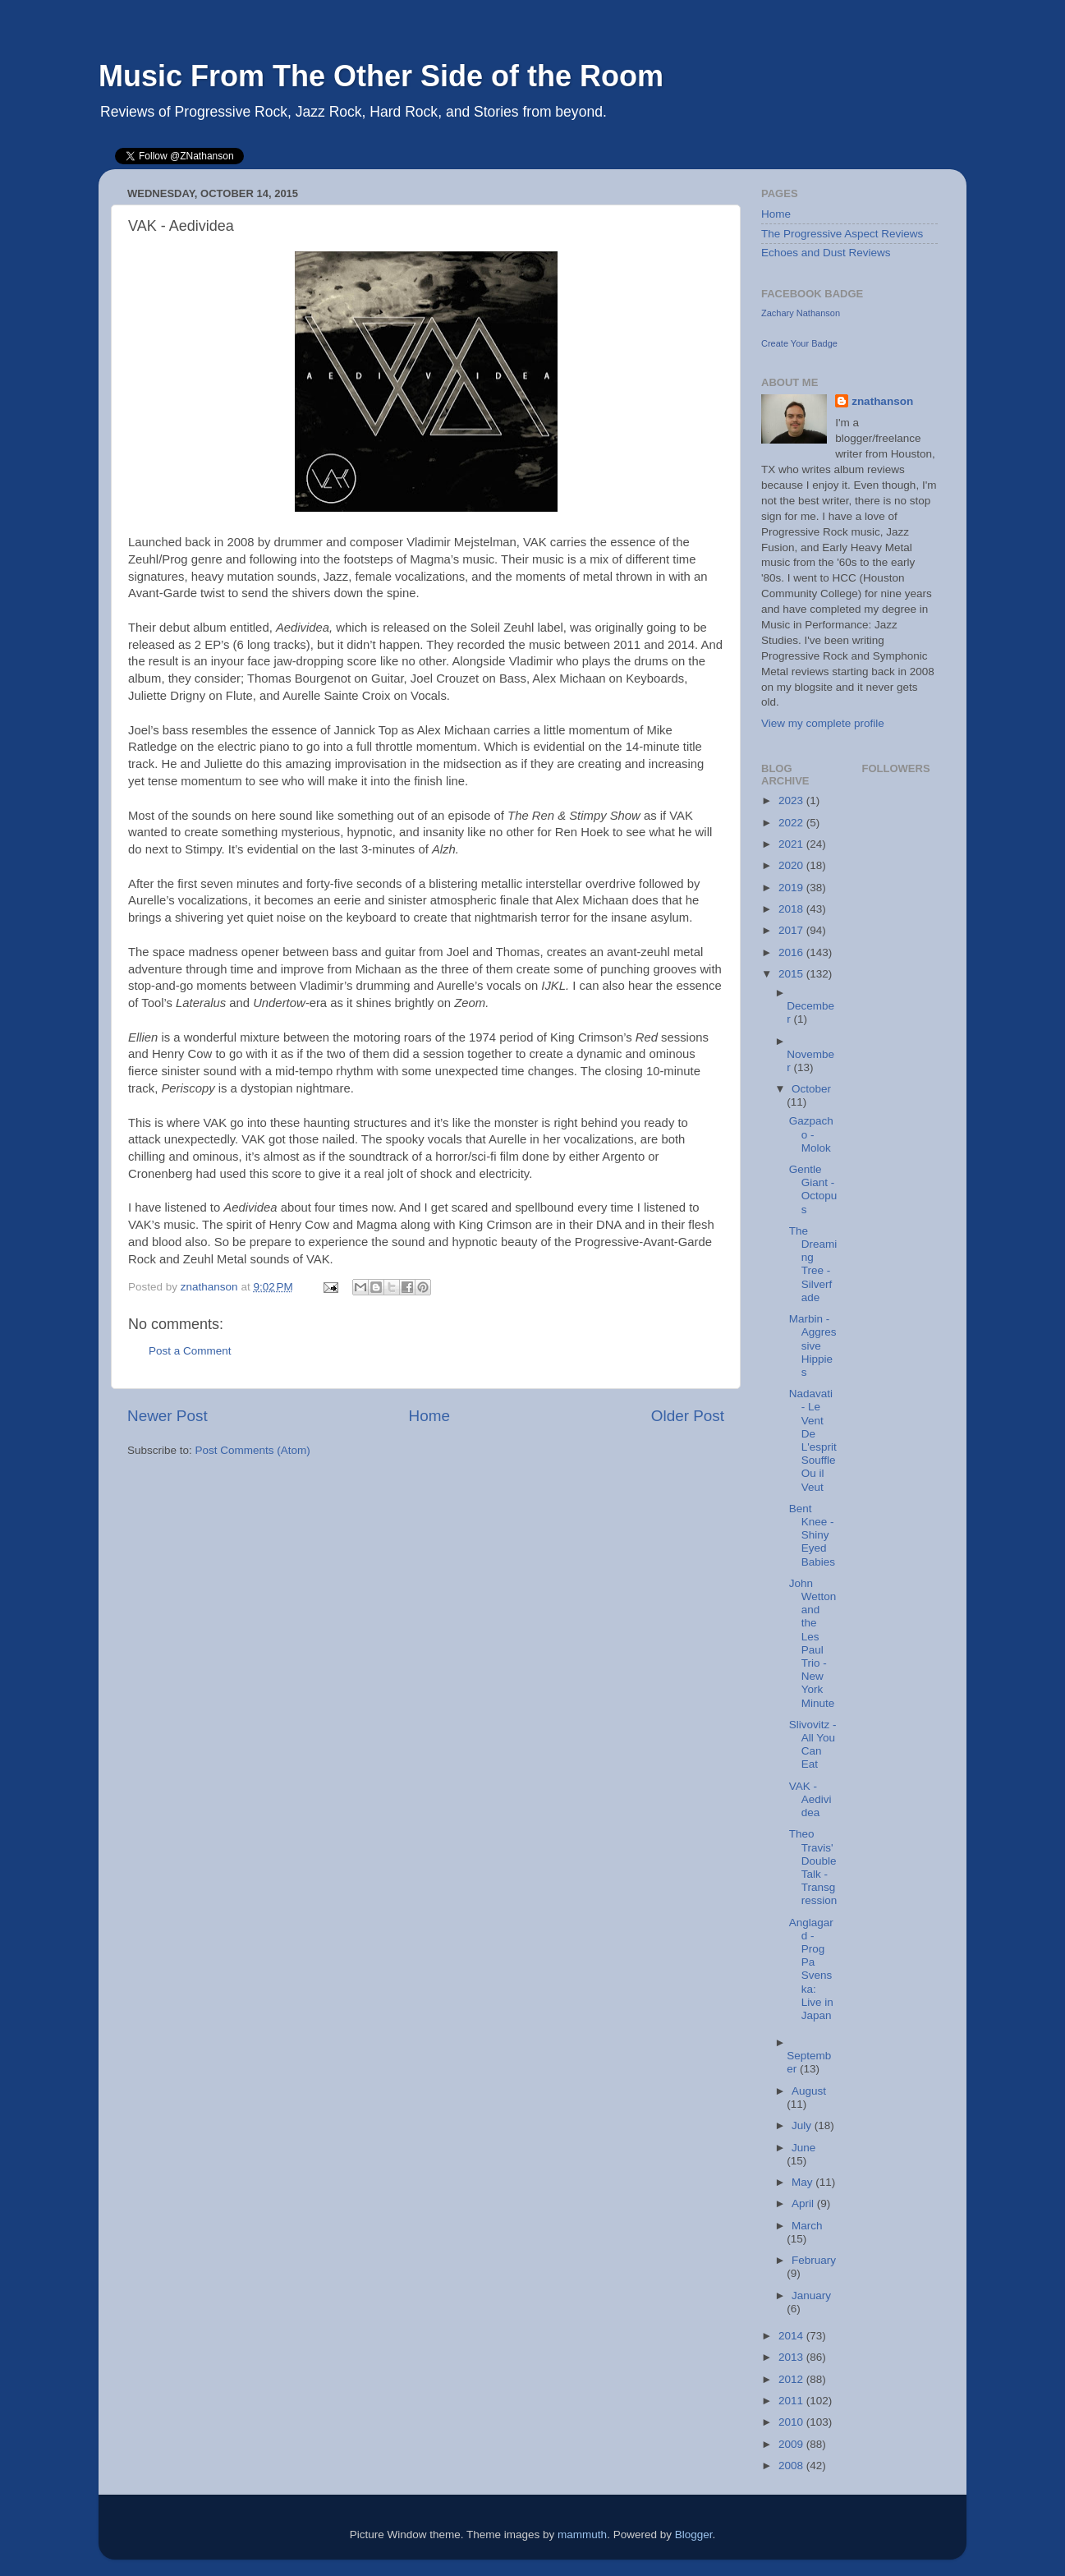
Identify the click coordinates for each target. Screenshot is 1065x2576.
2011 (792, 2400)
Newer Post (167, 1415)
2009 (792, 2444)
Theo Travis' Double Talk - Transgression (813, 1867)
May (803, 2182)
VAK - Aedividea (810, 1799)
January (811, 2295)
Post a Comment (190, 1351)
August (809, 2091)
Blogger (694, 2534)
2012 (792, 2379)
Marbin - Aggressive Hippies (813, 1345)
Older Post (687, 1415)
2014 (792, 2336)
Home (429, 1415)
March (807, 2226)
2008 (792, 2465)
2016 (792, 952)
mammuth (582, 2534)
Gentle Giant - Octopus (813, 1189)
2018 (792, 909)
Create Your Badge (799, 343)
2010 (792, 2422)
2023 (792, 800)
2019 (792, 887)
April (804, 2203)
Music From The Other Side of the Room (381, 76)
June (803, 2147)
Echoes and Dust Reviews (826, 252)
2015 (792, 974)
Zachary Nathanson (800, 313)
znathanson (882, 401)
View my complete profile (822, 723)
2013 (792, 2357)
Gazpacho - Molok (811, 1134)
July (803, 2125)
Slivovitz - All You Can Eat (813, 1744)
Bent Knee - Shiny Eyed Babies (812, 1535)
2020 (792, 865)
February (814, 2260)
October (811, 1089)
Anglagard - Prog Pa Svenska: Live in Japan (811, 1969)
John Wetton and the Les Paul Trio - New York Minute (813, 1643)
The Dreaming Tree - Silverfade (813, 1264)
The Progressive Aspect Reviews (842, 234)
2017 (792, 930)
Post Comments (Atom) (252, 1450)
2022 (792, 822)
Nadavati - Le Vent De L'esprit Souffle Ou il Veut (813, 1440)
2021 (792, 844)
